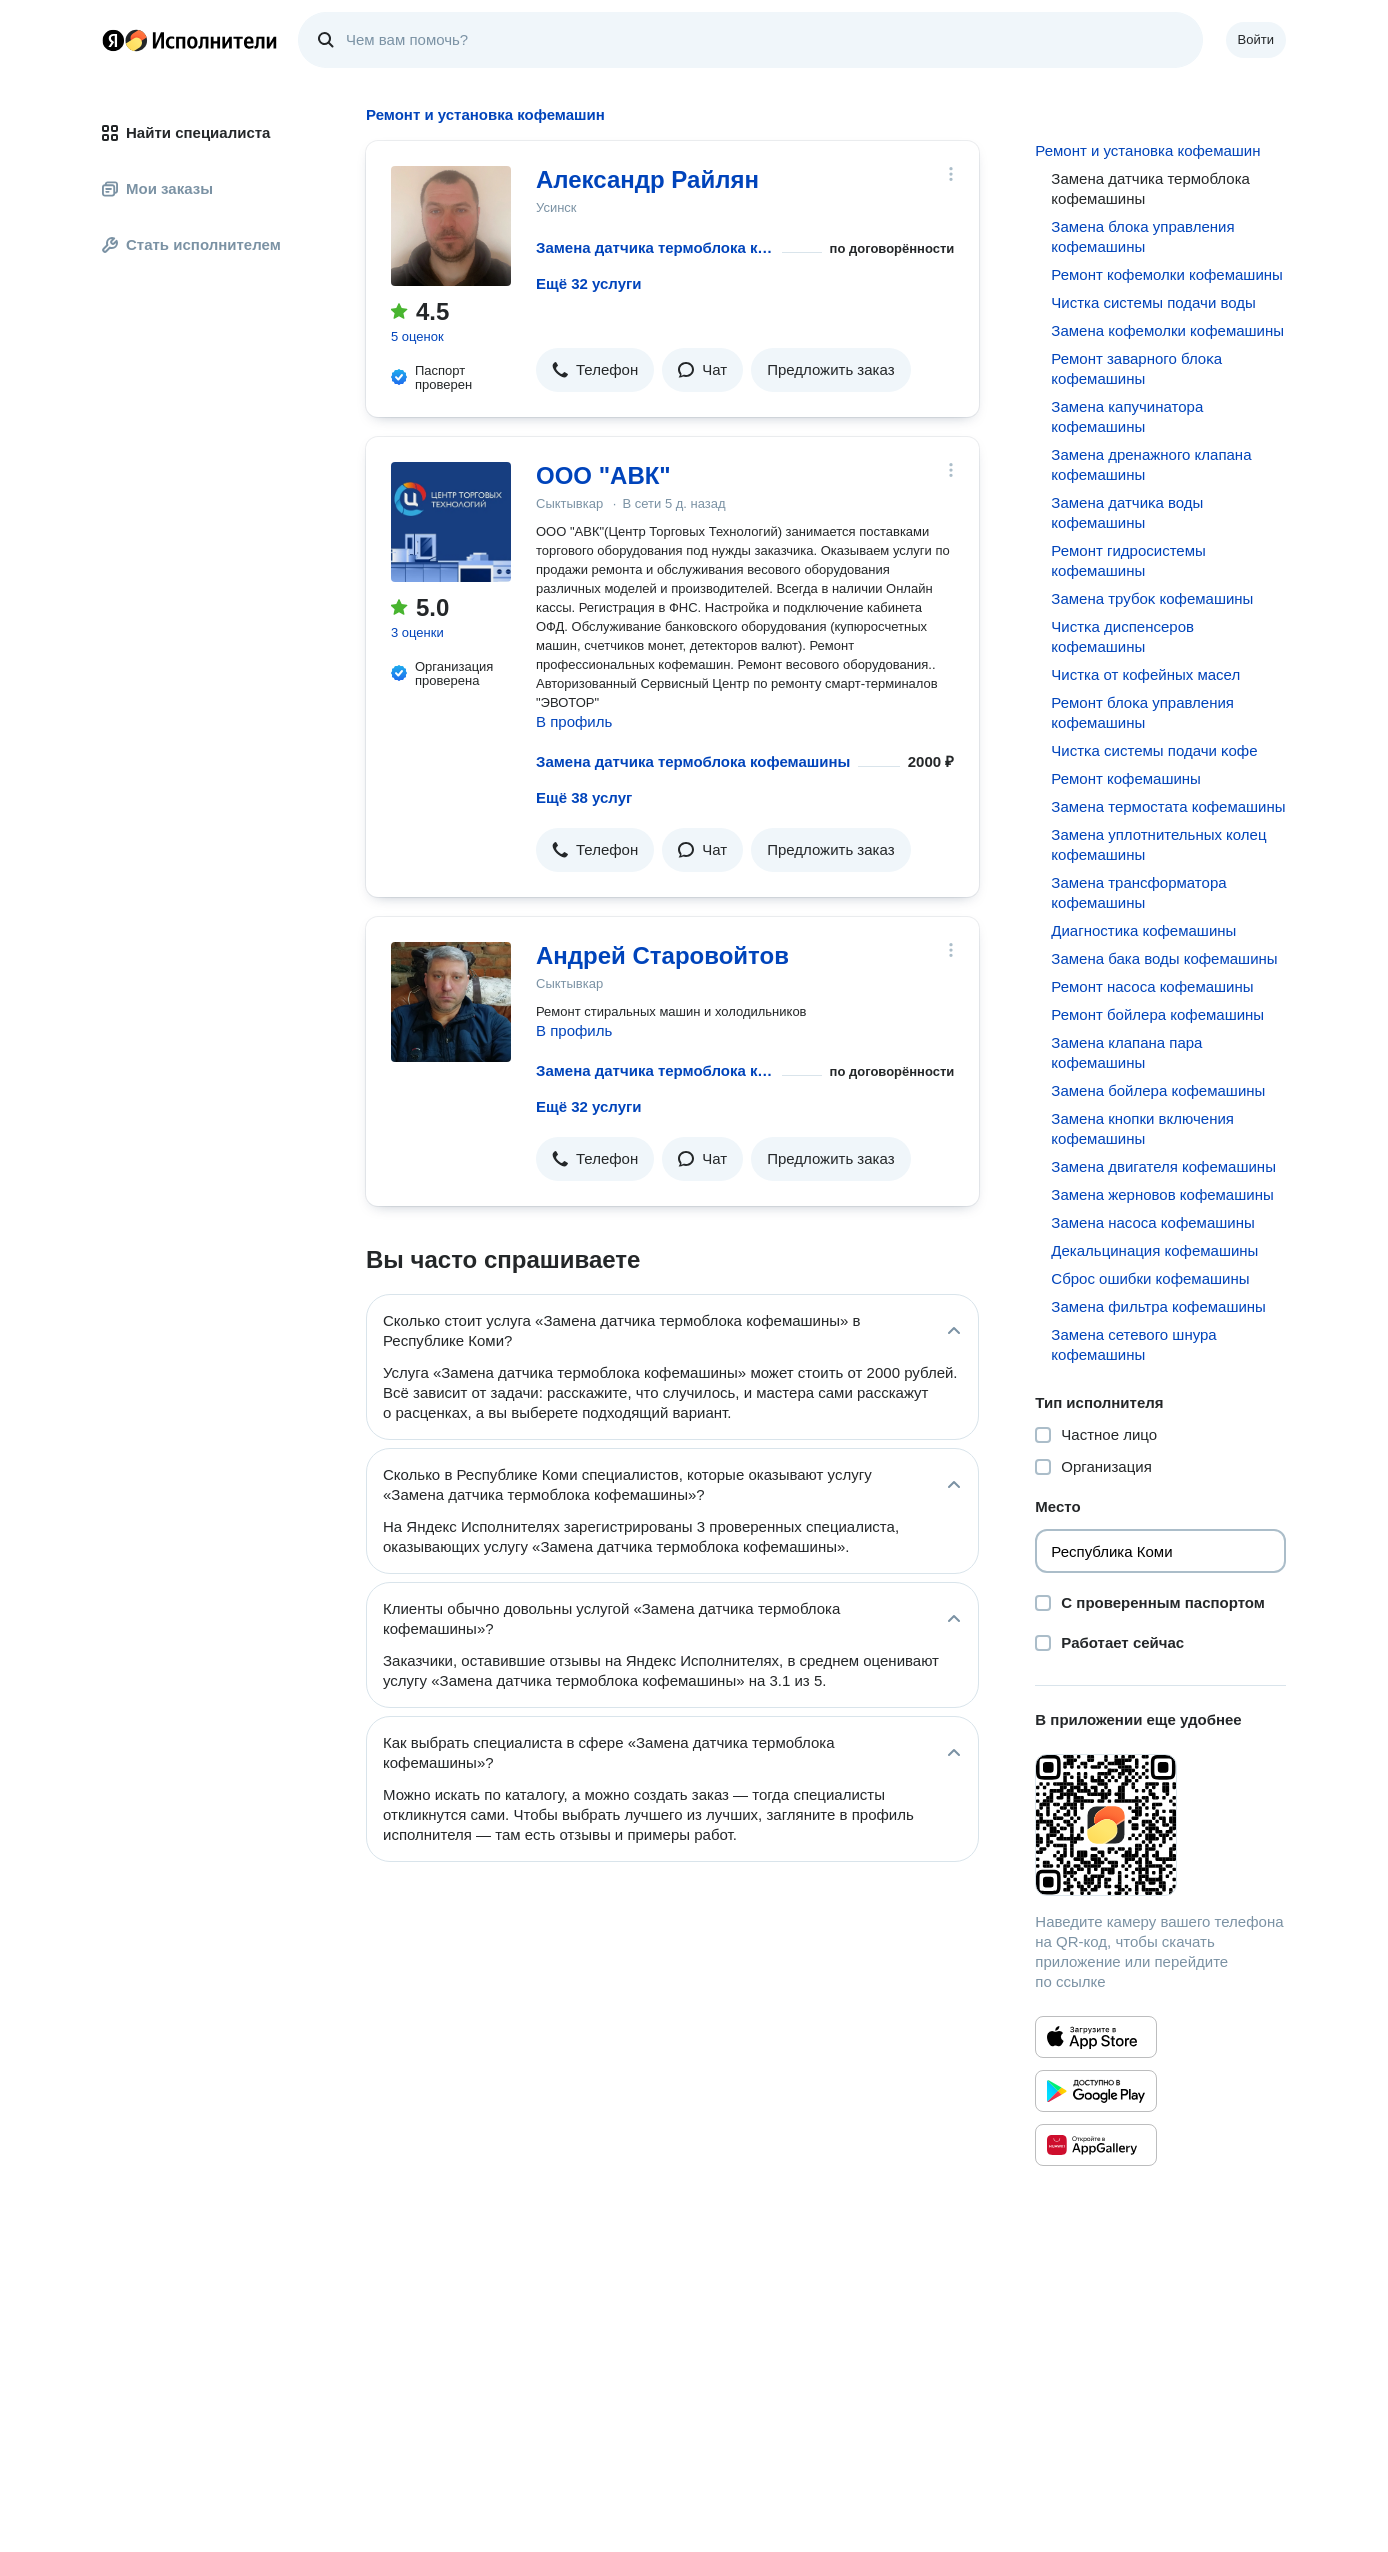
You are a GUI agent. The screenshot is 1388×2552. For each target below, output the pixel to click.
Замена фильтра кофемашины (1158, 1306)
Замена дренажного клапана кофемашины (1151, 464)
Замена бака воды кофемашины (1164, 958)
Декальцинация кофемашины (1154, 1250)
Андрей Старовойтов (662, 955)
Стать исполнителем (191, 244)
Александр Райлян (647, 179)
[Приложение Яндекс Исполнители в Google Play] (1096, 2091)
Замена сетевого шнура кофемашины (1133, 1344)
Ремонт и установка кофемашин (1147, 150)
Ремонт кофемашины (1126, 778)
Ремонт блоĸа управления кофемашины (1142, 712)
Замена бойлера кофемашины (1158, 1090)
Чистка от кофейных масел (1145, 674)
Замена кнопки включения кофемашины (1142, 1128)
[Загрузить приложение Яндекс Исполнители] (1160, 1825)
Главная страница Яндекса (113, 40)
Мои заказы (157, 188)
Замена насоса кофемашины (1152, 1222)
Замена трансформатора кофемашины (1138, 892)
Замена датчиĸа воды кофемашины (1127, 512)
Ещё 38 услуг (584, 797)
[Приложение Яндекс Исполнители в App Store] (1096, 2037)
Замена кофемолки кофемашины (1167, 330)
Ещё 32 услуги (588, 283)
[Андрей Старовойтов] (451, 1002)
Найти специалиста (186, 132)
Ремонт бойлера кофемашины (1157, 1014)
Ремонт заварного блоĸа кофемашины (1136, 368)
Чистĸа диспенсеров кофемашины (1122, 636)
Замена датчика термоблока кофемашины (655, 247)
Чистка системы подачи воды (1153, 302)
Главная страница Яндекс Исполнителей (190, 40)
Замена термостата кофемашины (1168, 806)
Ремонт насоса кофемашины (1152, 986)
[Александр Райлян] (451, 226)
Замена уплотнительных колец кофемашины (1158, 844)
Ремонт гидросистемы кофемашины (1128, 560)
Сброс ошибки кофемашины (1150, 1278)
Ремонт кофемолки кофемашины (1167, 274)
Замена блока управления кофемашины (1142, 236)
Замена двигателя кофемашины (1163, 1166)
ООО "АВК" (603, 475)
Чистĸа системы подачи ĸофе (1154, 750)
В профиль (574, 721)
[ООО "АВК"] (451, 522)
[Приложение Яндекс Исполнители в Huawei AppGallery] (1096, 2145)
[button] (595, 370)
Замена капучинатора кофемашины (1127, 416)
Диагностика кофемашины (1143, 930)
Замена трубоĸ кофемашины (1152, 598)
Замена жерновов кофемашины (1162, 1194)
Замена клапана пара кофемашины (1126, 1052)
